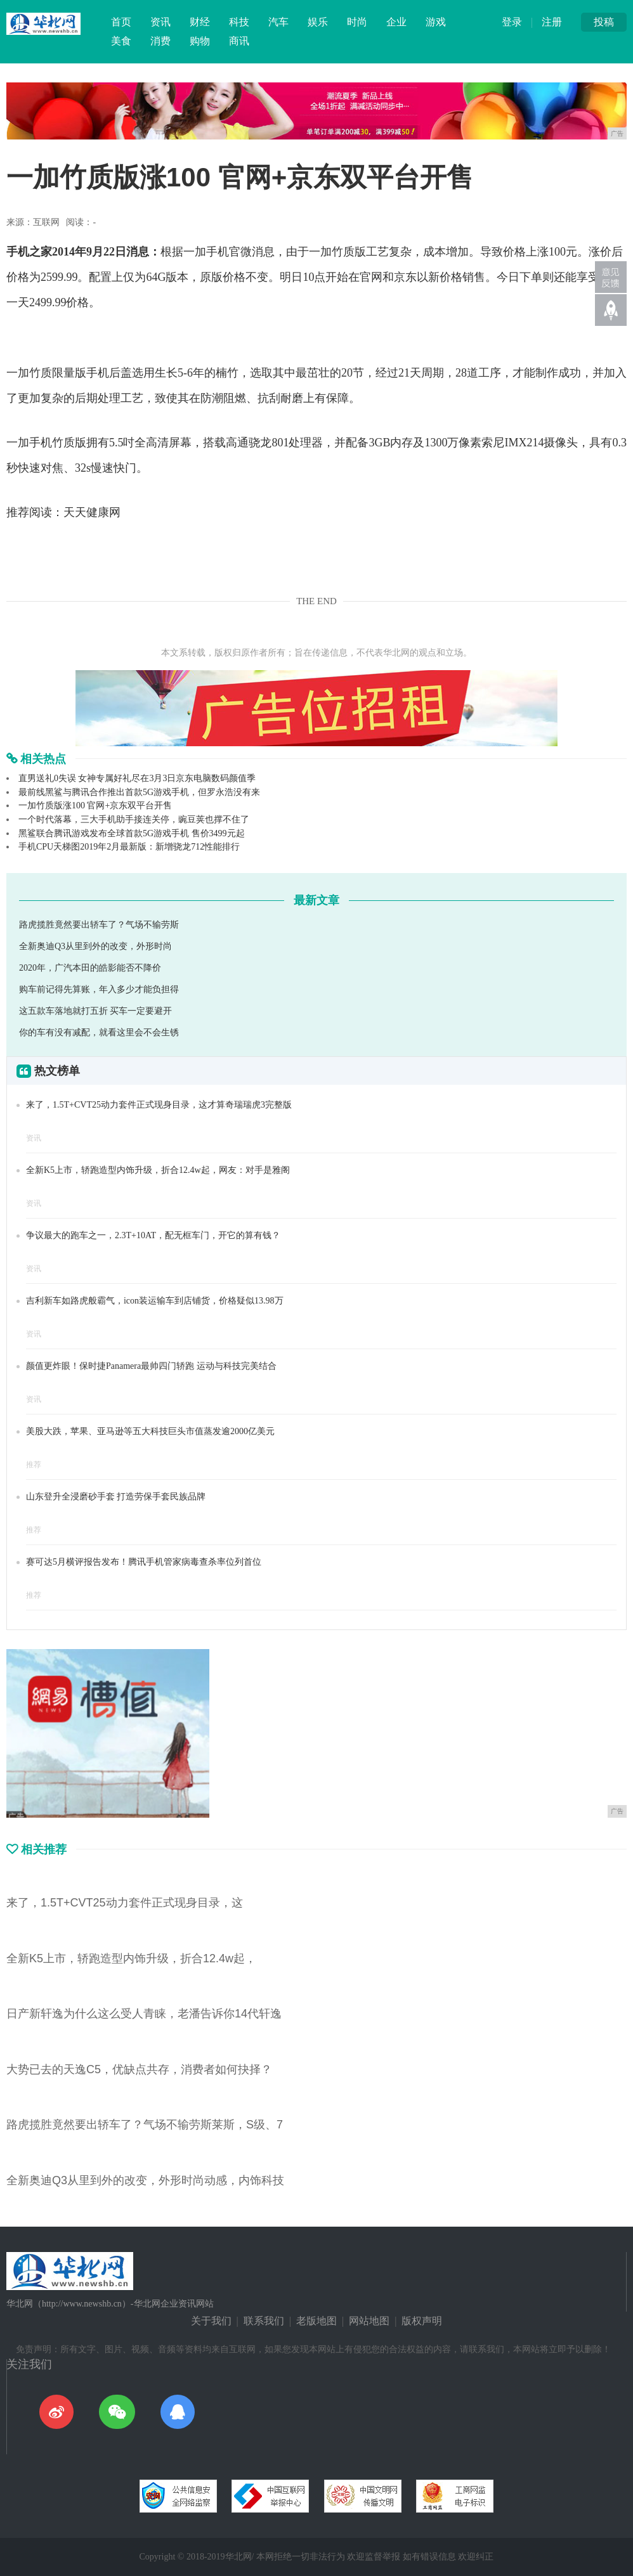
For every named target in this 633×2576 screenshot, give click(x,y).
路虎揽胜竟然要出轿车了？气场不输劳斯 (99, 924)
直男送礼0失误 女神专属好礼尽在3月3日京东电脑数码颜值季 (137, 778)
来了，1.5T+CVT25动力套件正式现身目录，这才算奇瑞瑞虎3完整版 (159, 1105)
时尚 (357, 21)
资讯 (160, 21)
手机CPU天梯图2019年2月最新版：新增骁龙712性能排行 (129, 846)
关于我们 (211, 2320)
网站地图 (369, 2320)
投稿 (604, 21)
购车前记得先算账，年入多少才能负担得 (99, 989)
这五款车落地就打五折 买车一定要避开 (96, 1011)
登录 (512, 21)
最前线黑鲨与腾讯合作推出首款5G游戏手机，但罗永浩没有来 (139, 792)
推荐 (33, 1464)
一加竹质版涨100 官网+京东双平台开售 (95, 805)
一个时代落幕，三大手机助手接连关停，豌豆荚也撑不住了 (133, 819)
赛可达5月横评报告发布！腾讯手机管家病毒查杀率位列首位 (143, 1562)
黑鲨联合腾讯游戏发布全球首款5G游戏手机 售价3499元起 (131, 833)
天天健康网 (92, 512)
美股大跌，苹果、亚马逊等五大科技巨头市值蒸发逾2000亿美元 (150, 1431)
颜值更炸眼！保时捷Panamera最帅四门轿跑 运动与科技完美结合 (151, 1366)
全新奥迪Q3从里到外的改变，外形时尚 (95, 946)
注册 (552, 21)
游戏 (436, 21)
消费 (160, 41)
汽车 (278, 21)
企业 (396, 21)
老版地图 (316, 2320)
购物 (200, 41)
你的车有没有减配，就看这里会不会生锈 (99, 1032)
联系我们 (264, 2320)
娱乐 (318, 21)
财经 (200, 21)
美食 (121, 41)
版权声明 (421, 2320)
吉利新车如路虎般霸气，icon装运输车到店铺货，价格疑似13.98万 (155, 1300)
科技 (239, 21)
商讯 (239, 41)
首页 (121, 21)
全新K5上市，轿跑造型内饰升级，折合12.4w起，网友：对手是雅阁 (158, 1170)
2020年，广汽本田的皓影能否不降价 (90, 968)
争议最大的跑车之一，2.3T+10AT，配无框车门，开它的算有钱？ (153, 1235)
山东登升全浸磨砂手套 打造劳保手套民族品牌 (116, 1496)
